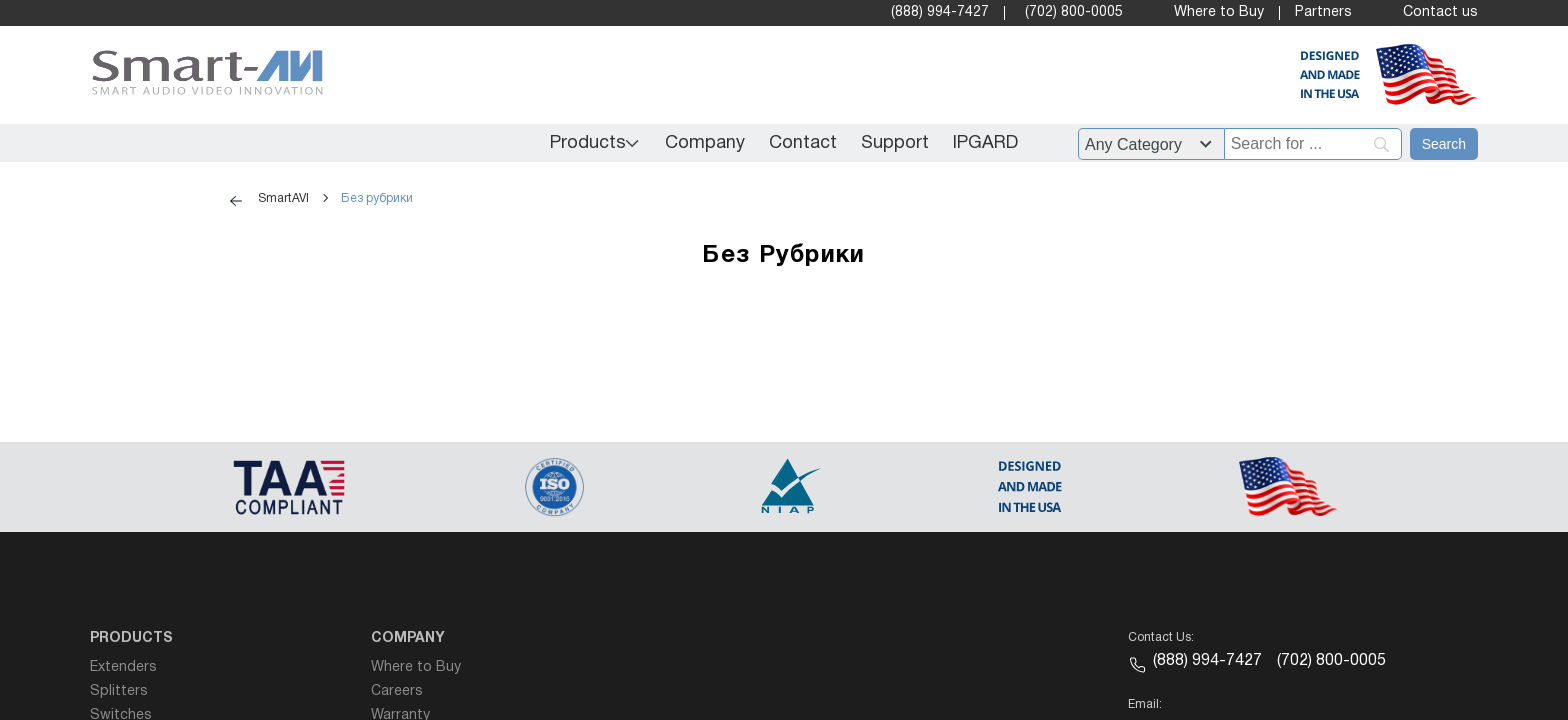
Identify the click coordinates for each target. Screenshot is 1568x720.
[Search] (1444, 144)
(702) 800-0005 (1074, 12)
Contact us (1440, 12)
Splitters (119, 691)
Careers (397, 691)
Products (588, 143)
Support (895, 143)
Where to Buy (1219, 12)
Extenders (123, 667)
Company (705, 143)
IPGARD (985, 143)
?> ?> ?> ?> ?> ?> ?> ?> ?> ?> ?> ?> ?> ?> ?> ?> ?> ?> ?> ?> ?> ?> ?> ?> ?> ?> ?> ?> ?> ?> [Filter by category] (1151, 144)
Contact (803, 143)
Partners (1323, 12)
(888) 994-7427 (940, 12)
